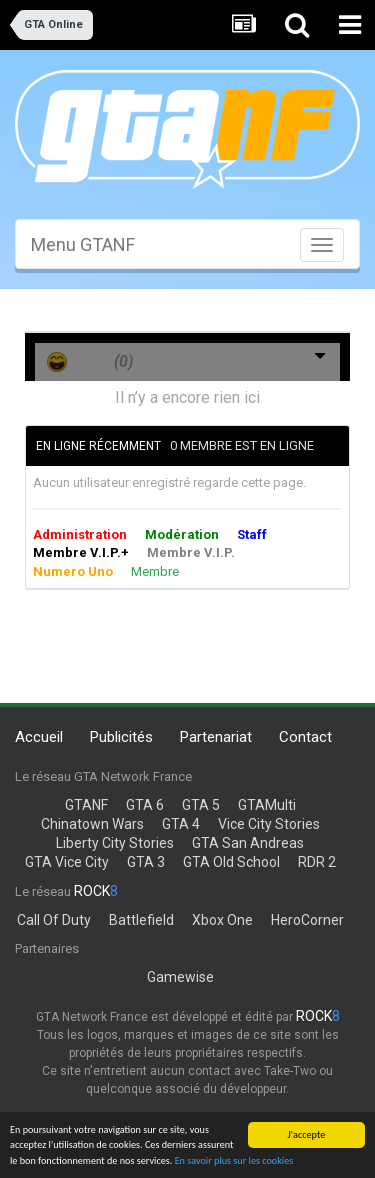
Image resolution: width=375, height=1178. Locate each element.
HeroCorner (307, 920)
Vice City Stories (269, 824)
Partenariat (216, 737)
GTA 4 (181, 824)
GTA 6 (145, 805)
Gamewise (180, 977)
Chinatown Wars (92, 824)
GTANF (86, 805)
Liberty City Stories (115, 843)
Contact (305, 737)
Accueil (39, 737)
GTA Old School (231, 862)
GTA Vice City (67, 862)
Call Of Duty (54, 920)
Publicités (121, 737)
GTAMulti (267, 805)
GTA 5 (201, 805)
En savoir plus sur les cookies (234, 1160)
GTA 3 (146, 862)
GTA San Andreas (248, 843)
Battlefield (141, 920)
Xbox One (222, 920)
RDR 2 (317, 862)
